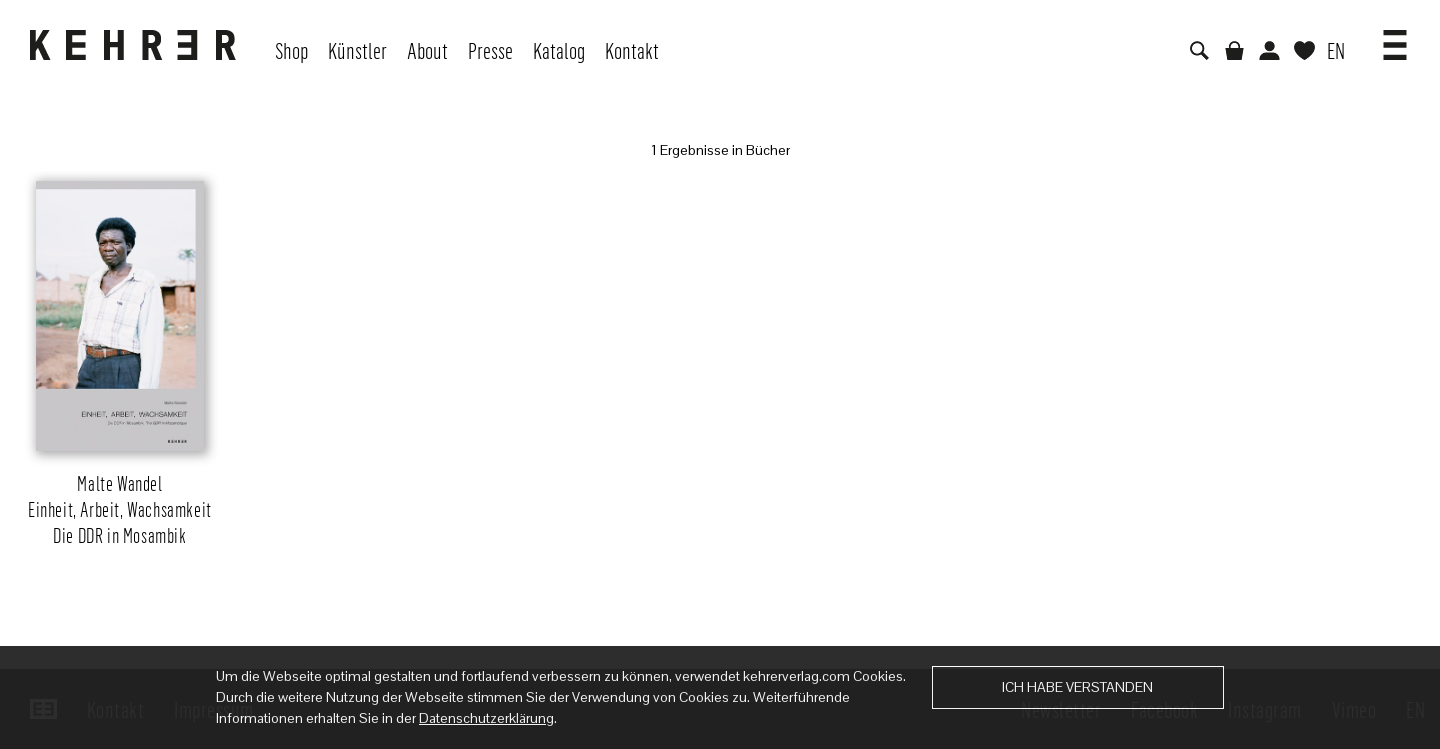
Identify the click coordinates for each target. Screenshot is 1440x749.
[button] (1395, 38)
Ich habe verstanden (1077, 687)
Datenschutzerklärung (486, 718)
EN (1336, 50)
